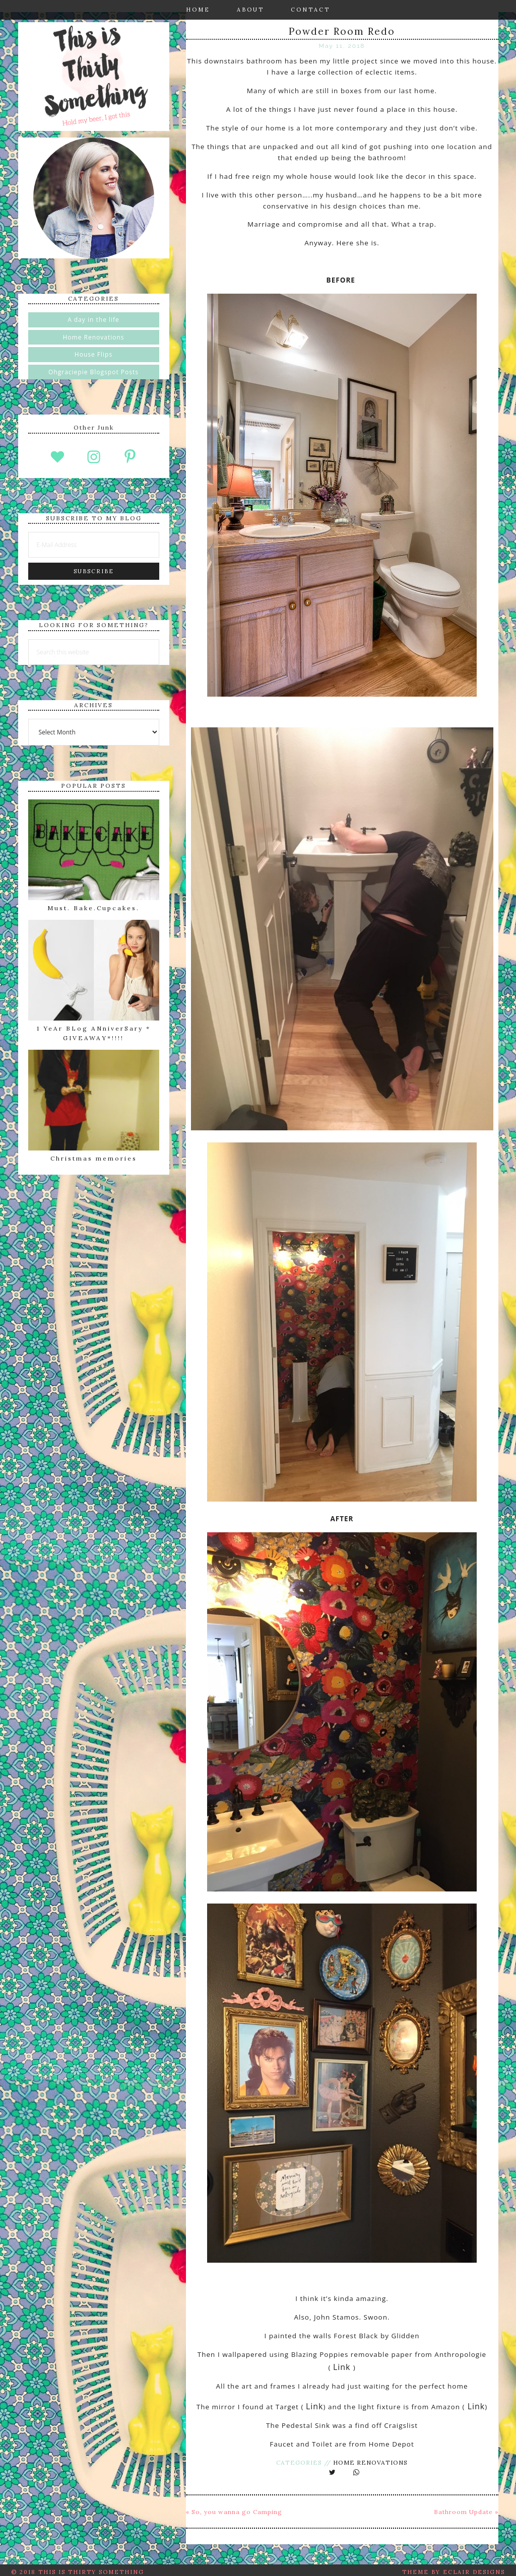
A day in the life (93, 319)
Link (343, 2365)
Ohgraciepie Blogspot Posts (93, 372)
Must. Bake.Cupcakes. (93, 908)
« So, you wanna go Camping (234, 2508)
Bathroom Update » (466, 2508)
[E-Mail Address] (93, 545)
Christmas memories (93, 1158)
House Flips (93, 354)
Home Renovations (370, 2458)
